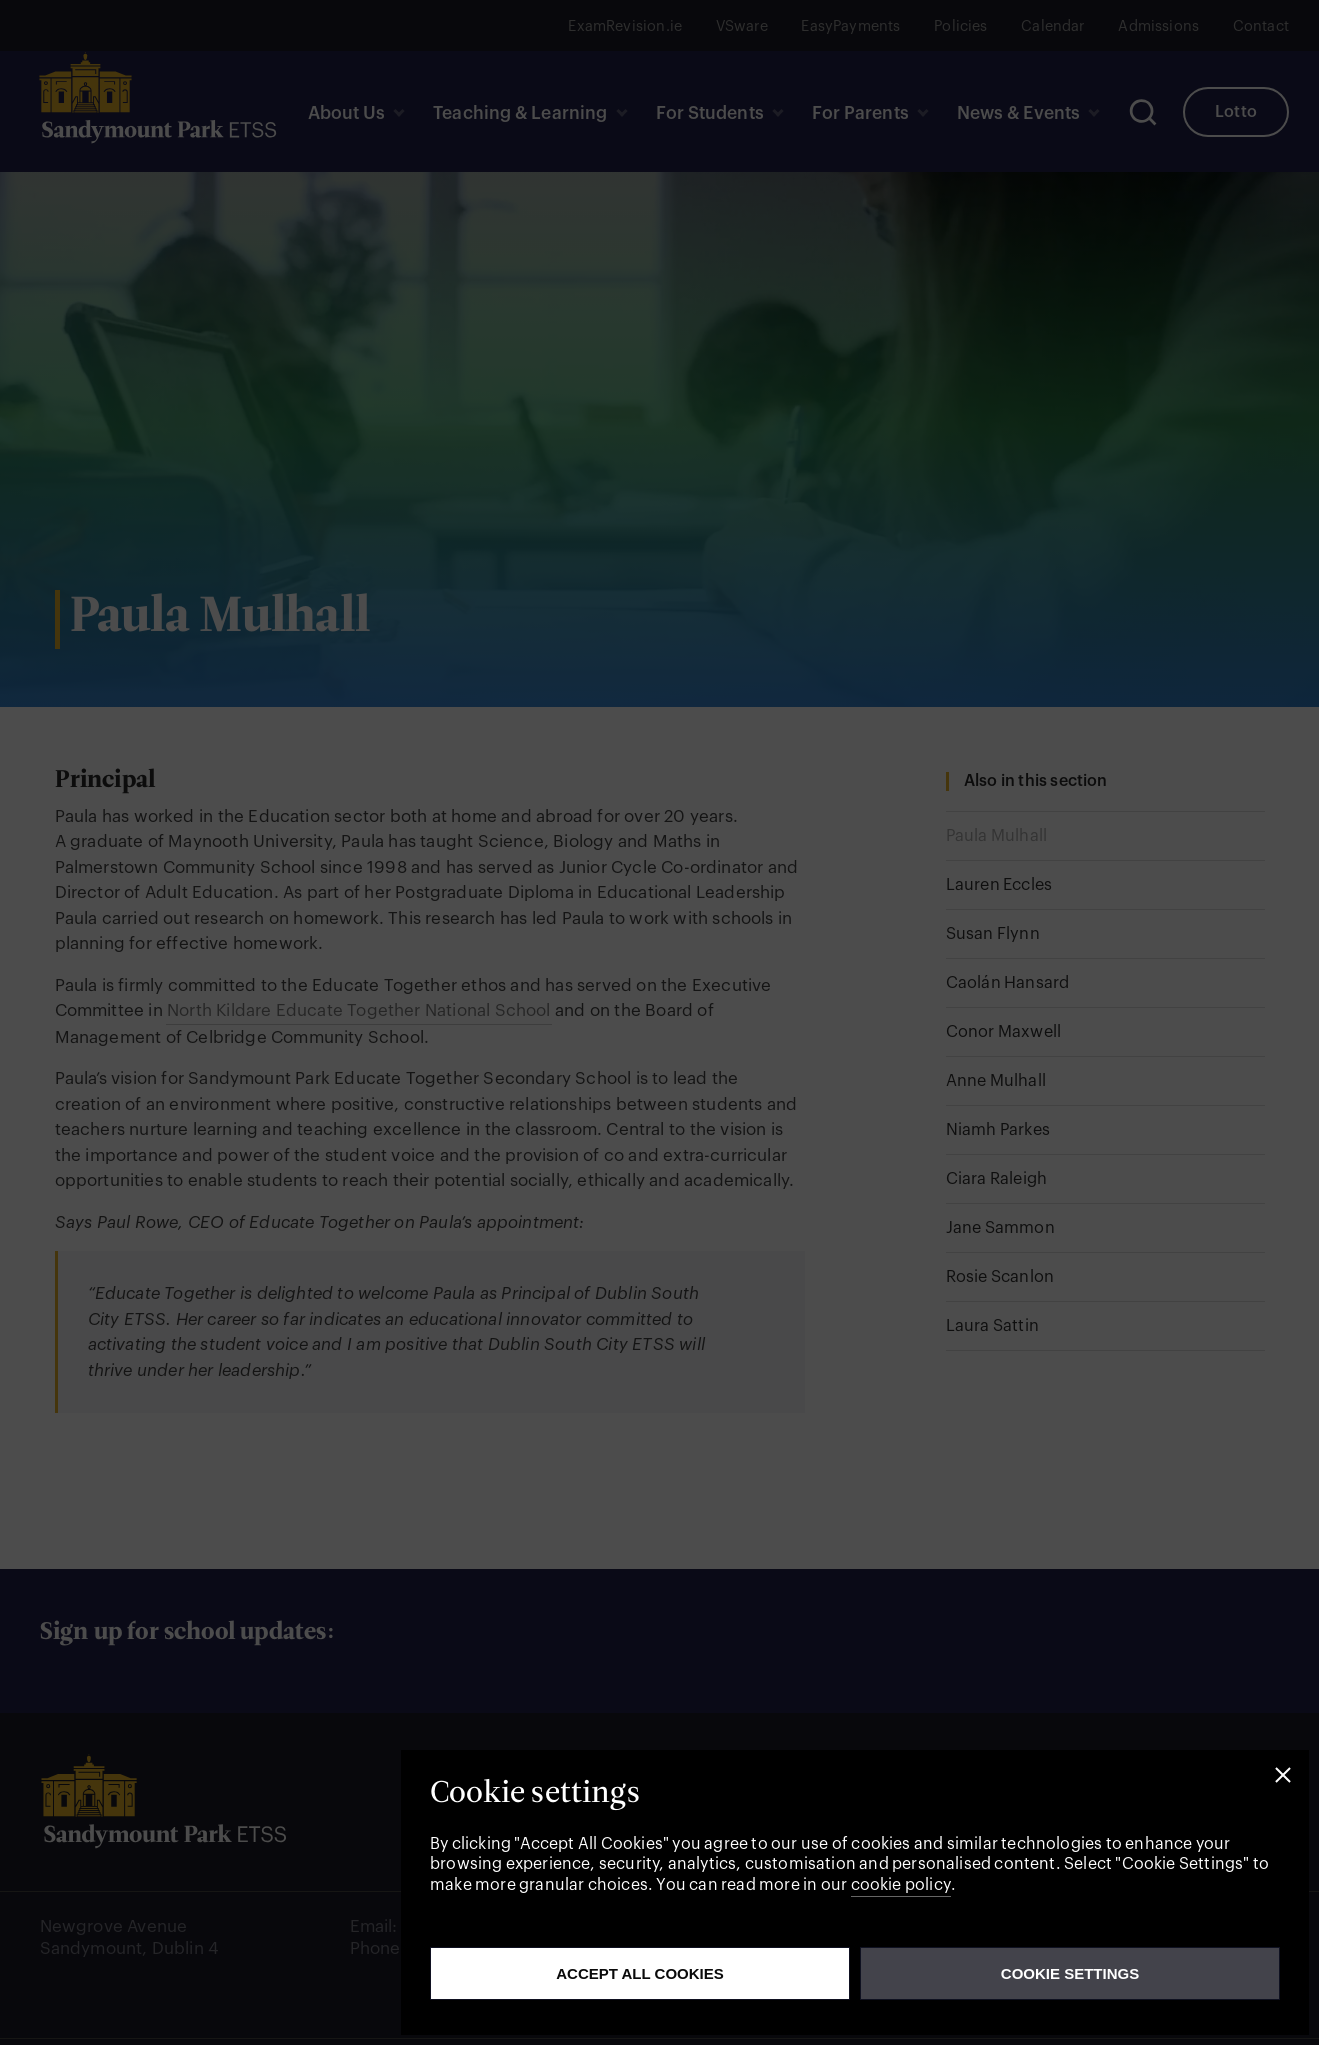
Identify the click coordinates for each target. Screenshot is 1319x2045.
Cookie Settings (1070, 1973)
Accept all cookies (640, 1973)
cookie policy (901, 1885)
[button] (1283, 1775)
